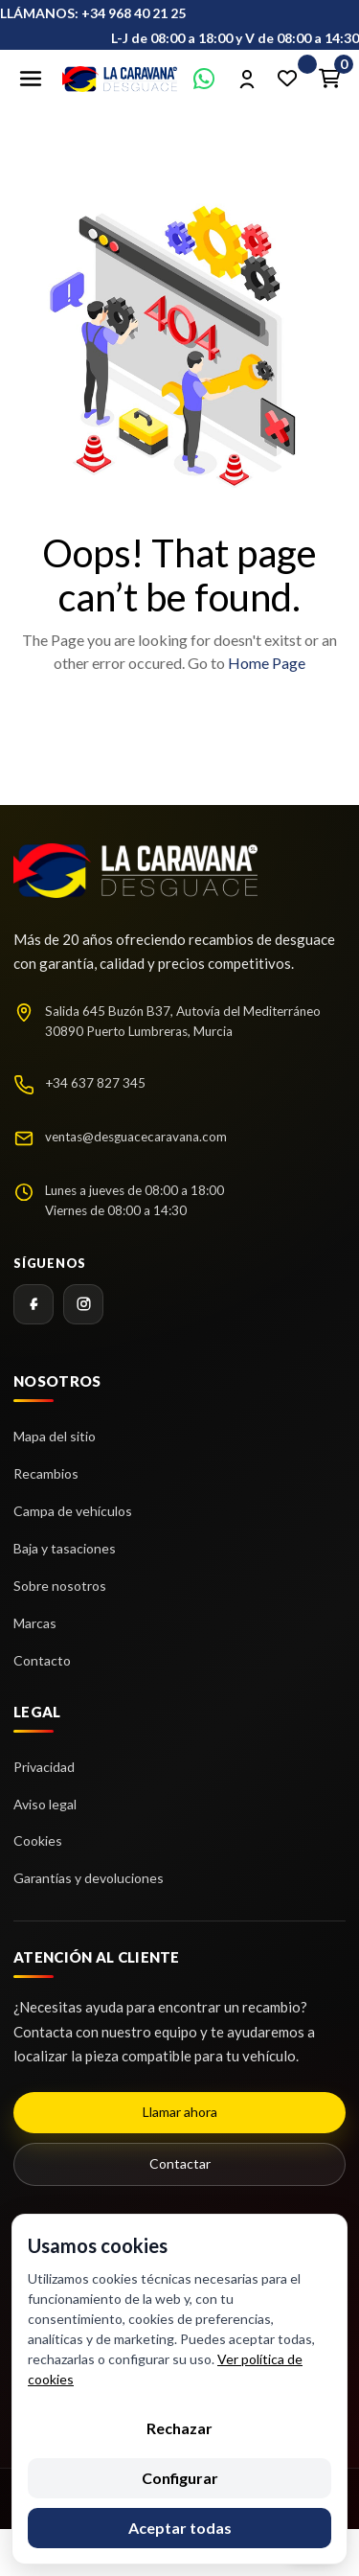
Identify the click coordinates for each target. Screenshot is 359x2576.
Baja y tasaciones (64, 1548)
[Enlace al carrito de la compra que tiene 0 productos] (329, 78)
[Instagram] (83, 1304)
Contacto (42, 1660)
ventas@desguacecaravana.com (136, 1136)
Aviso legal (45, 1804)
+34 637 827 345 (95, 1083)
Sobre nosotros (59, 1585)
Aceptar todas (180, 2527)
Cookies (37, 1840)
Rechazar (179, 2428)
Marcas (34, 1623)
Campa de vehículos (72, 1511)
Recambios (46, 1473)
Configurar (180, 2478)
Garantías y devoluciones (88, 1878)
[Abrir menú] (30, 78)
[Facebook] (33, 1304)
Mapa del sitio (54, 1436)
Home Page (266, 663)
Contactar (180, 2163)
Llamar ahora (180, 2112)
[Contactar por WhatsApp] (204, 78)
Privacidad (44, 1767)
